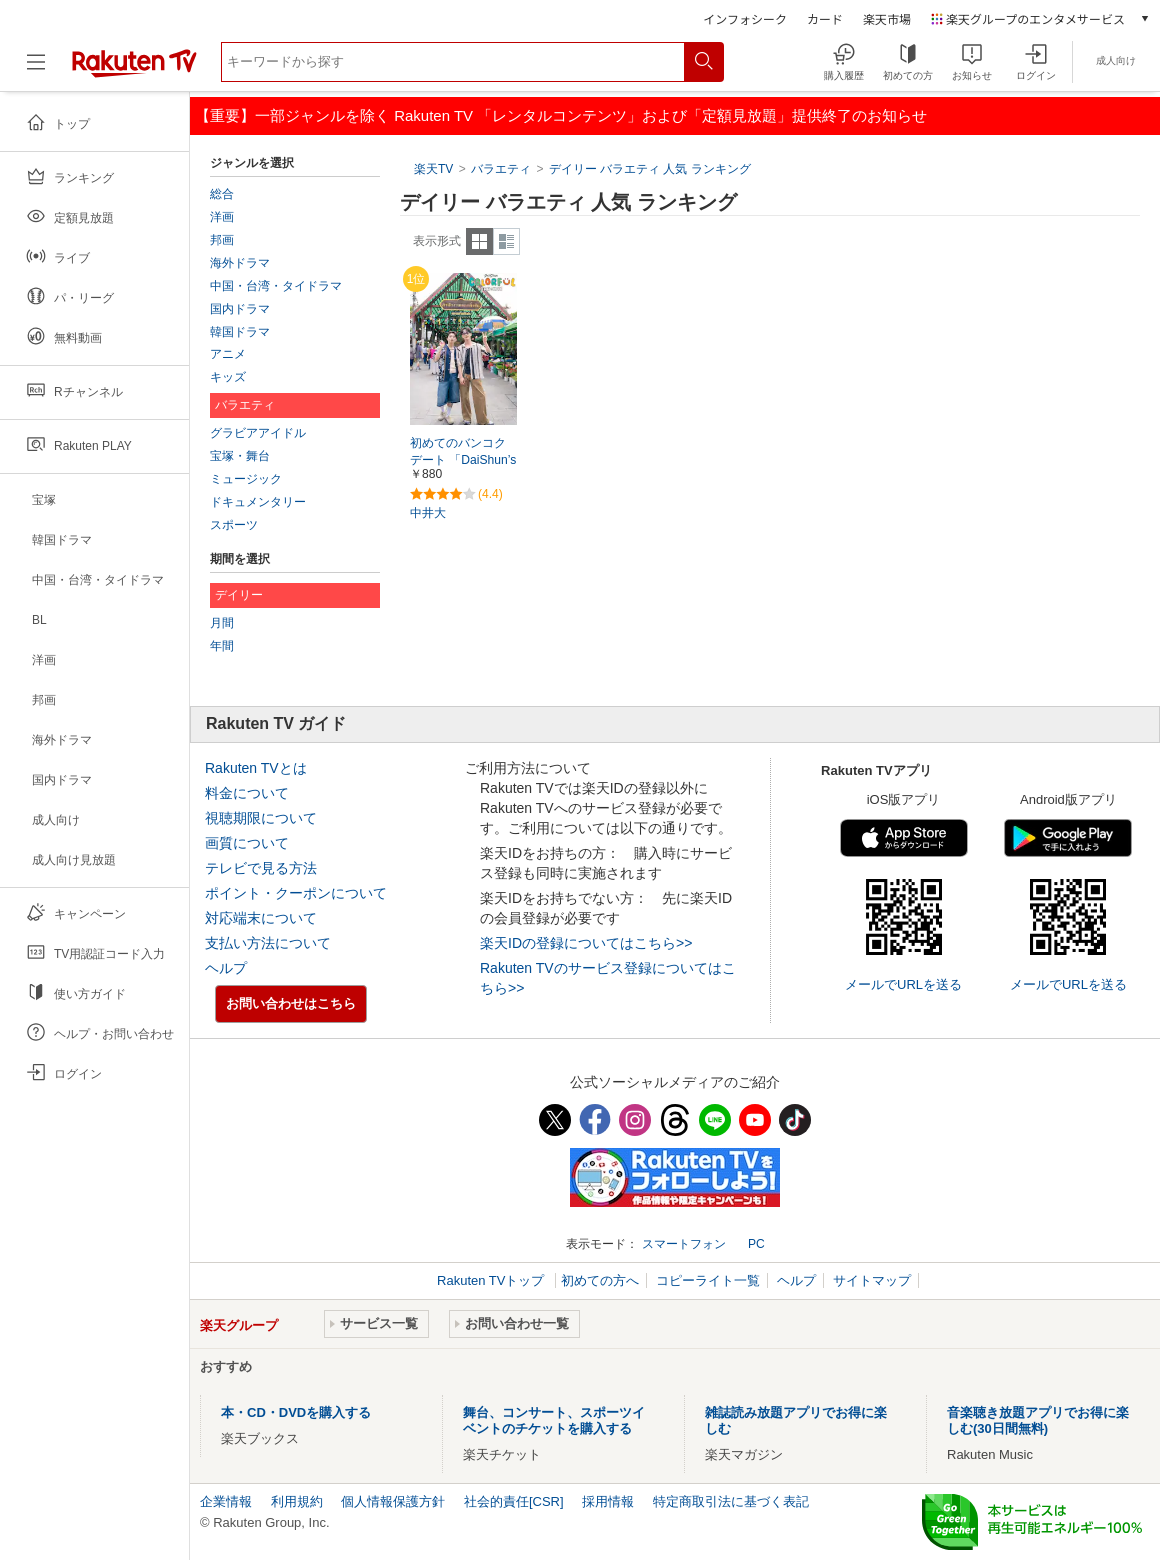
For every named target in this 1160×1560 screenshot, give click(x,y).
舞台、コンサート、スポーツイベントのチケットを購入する (554, 1420)
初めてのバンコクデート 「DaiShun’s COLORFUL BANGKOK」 (463, 461)
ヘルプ (226, 968)
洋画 (222, 217)
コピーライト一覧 (708, 1280)
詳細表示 (506, 241)
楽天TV (433, 169)
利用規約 (297, 1501)
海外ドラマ (240, 263)
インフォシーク (745, 18)
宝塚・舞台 (240, 456)
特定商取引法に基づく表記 (731, 1501)
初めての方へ (600, 1280)
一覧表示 (479, 241)
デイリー (239, 595)
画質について (247, 843)
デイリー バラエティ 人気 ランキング (650, 169)
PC (756, 1244)
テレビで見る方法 (261, 868)
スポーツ (234, 525)
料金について (247, 793)
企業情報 (226, 1501)
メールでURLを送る (903, 984)
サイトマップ (872, 1280)
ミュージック (246, 479)
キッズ (228, 377)
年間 (222, 646)
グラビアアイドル (258, 433)
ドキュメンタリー (258, 502)
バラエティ (501, 169)
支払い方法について (268, 943)
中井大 (428, 513)
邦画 (222, 240)
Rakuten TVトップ (492, 1280)
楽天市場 (887, 18)
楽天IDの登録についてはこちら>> (586, 943)
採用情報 (608, 1501)
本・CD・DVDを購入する (296, 1412)
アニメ (228, 354)
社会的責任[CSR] (514, 1501)
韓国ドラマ (240, 332)
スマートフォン (684, 1244)
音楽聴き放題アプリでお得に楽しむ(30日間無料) (1038, 1420)
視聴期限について (261, 818)
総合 (222, 194)
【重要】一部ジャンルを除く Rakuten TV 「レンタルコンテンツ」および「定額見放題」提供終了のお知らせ (561, 115)
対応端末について (261, 918)
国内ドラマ (240, 309)
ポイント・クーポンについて (296, 893)
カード (825, 18)
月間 (222, 623)
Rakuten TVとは (256, 768)
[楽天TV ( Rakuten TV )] (134, 69)
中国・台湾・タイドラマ (276, 286)
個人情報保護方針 (393, 1501)
